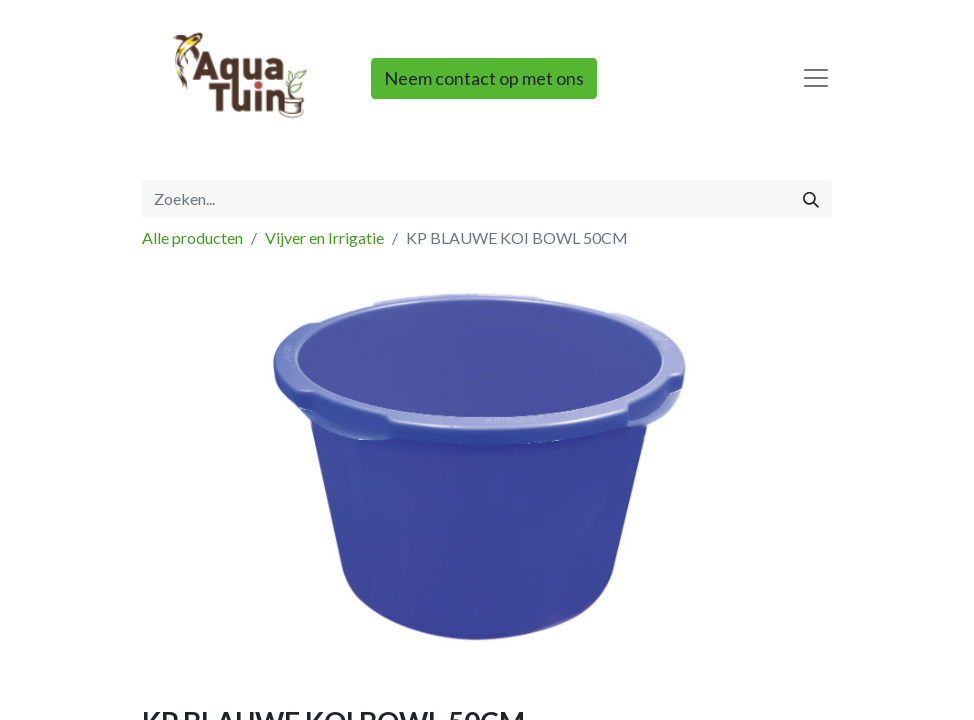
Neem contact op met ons (484, 78)
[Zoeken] (811, 199)
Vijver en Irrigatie (324, 237)
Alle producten (192, 237)
